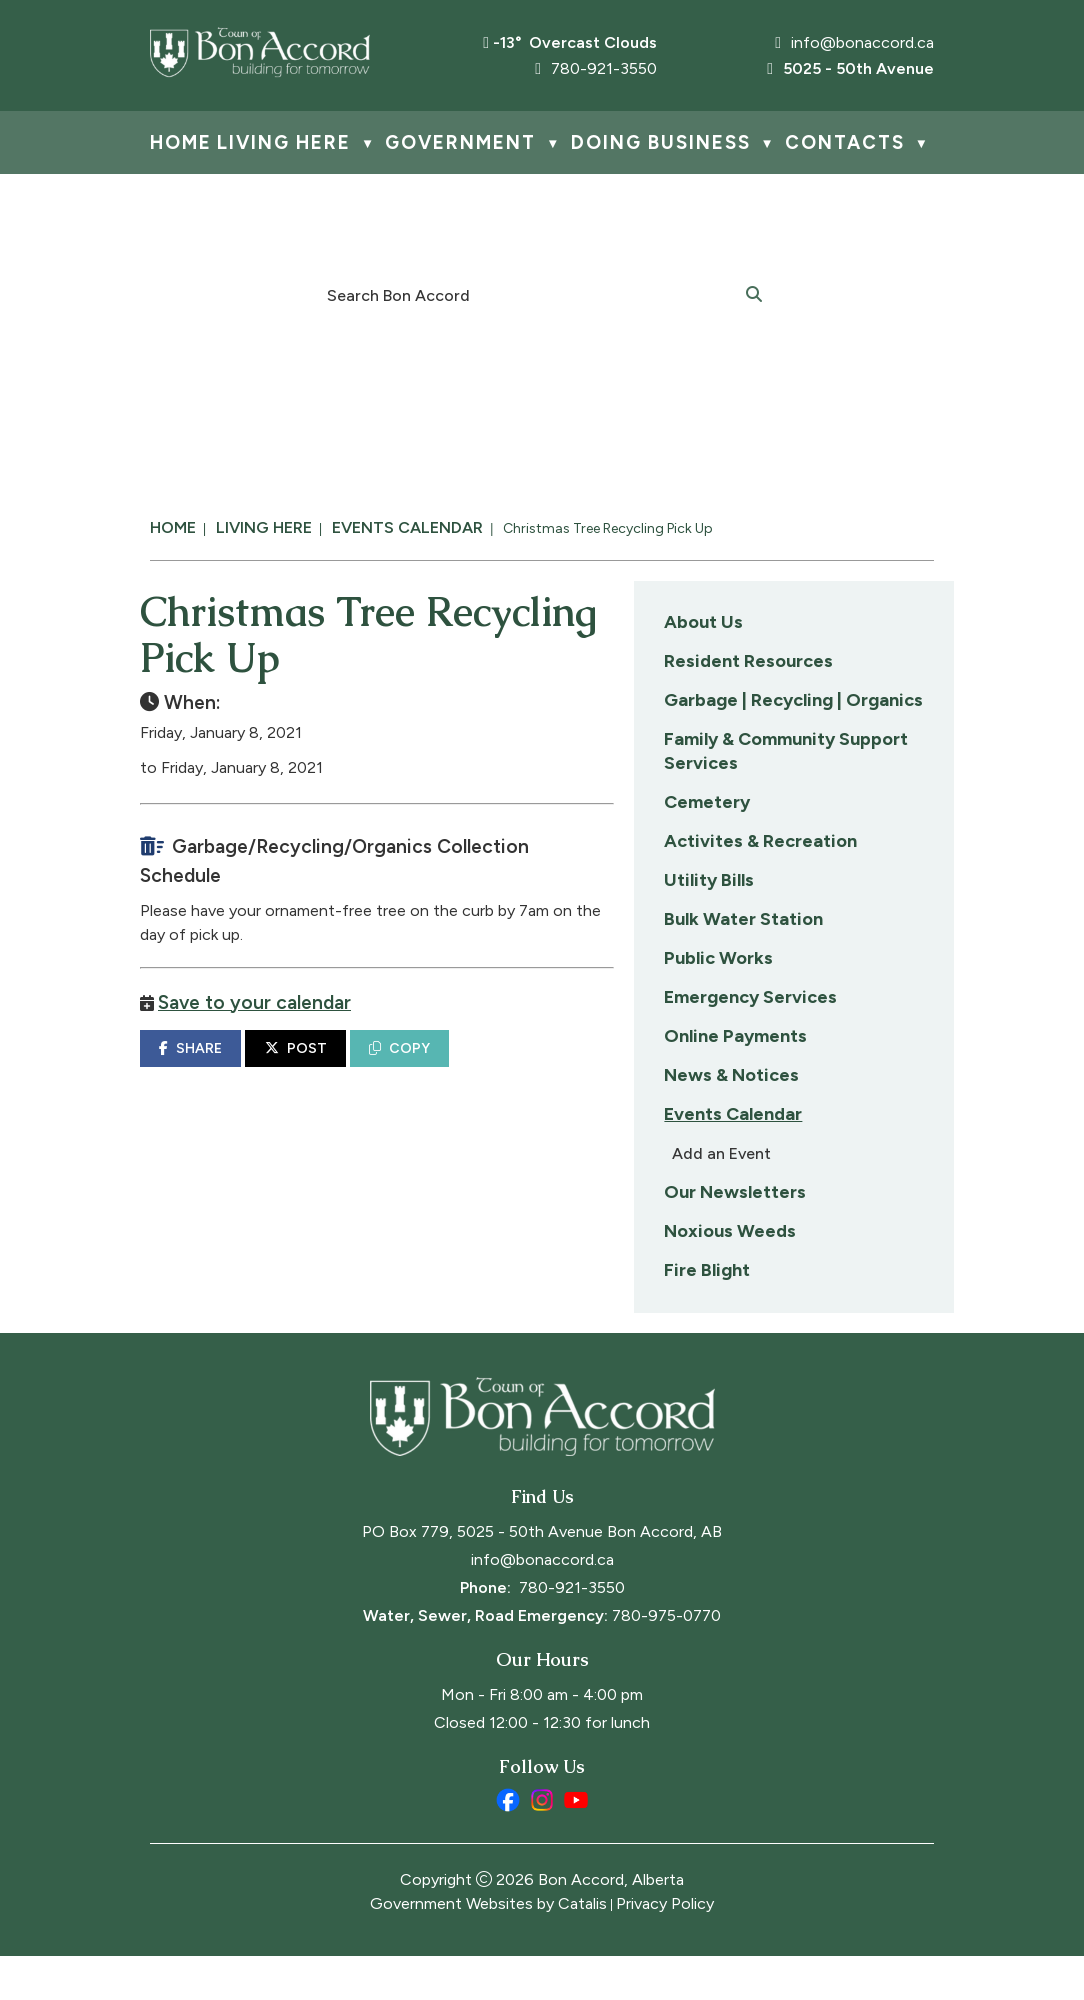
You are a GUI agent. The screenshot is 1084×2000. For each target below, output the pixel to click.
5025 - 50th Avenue (850, 68)
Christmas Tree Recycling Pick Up (608, 528)
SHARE (530, 1058)
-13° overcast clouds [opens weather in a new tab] (575, 42)
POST (635, 1058)
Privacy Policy (665, 1947)
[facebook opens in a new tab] (508, 1844)
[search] (531, 294)
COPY (739, 1058)
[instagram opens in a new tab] (542, 1844)
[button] (754, 293)
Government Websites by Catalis (488, 1947)
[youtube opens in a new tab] (576, 1844)
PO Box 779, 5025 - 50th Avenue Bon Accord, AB (542, 1575)
